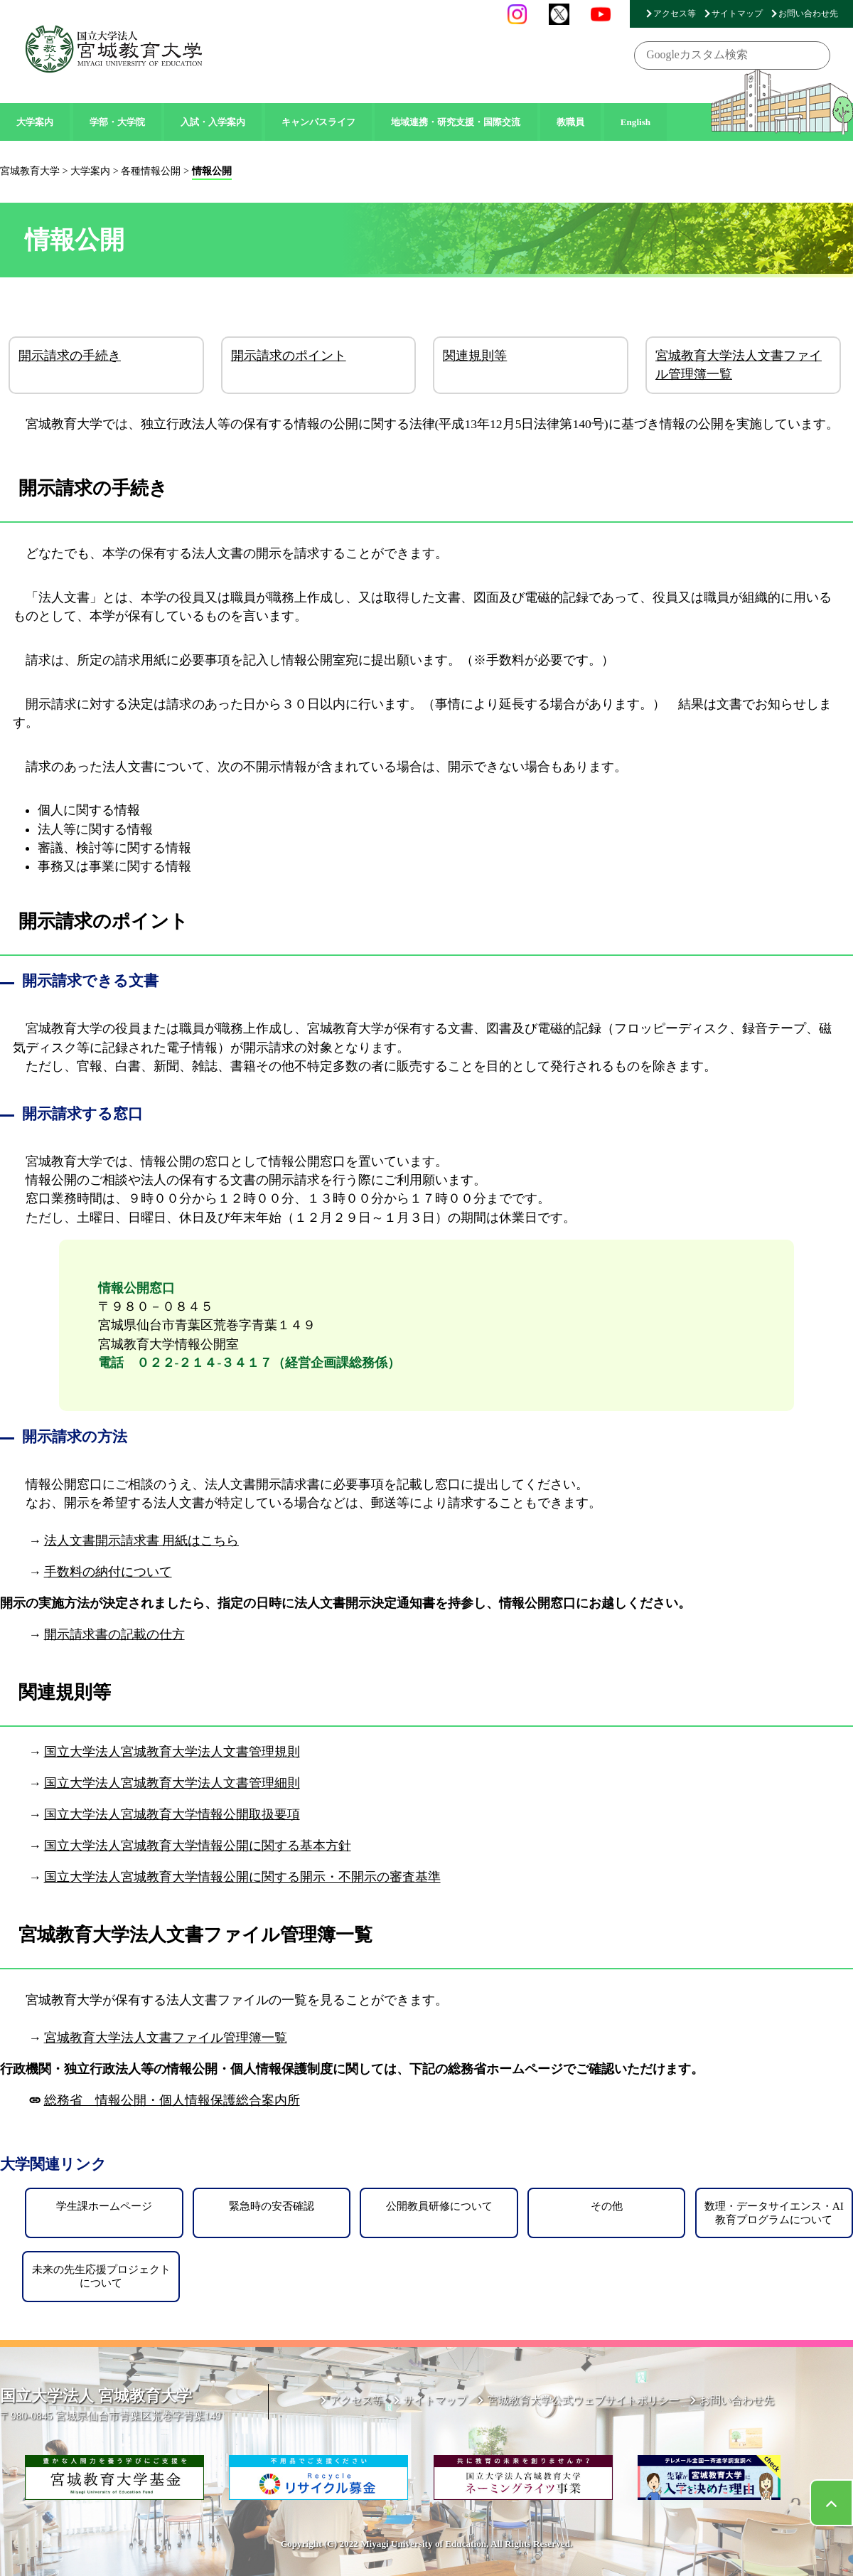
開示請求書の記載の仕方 (114, 1634)
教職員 (570, 122)
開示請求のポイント (288, 355)
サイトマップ (737, 13)
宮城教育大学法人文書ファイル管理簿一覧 (738, 364)
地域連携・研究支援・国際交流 (455, 122)
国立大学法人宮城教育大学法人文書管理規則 (172, 1752)
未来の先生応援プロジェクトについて (101, 2275)
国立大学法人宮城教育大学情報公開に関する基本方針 (197, 1845)
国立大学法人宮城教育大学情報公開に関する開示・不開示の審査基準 (242, 1877)
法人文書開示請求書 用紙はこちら (141, 1540)
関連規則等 (475, 355)
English (636, 122)
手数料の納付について (108, 1572)
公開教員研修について (439, 2206)
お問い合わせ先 (808, 13)
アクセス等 (674, 13)
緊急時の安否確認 (271, 2206)
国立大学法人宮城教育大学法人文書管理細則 (172, 1783)
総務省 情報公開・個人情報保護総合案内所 (172, 2100)
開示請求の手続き (69, 355)
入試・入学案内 (213, 122)
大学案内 (34, 122)
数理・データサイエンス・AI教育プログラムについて (774, 2212)
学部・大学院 (117, 122)
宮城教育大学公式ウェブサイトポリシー (584, 2400)
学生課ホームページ (104, 2206)
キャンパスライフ (318, 122)
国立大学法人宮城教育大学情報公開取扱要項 (172, 1814)
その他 (607, 2206)
